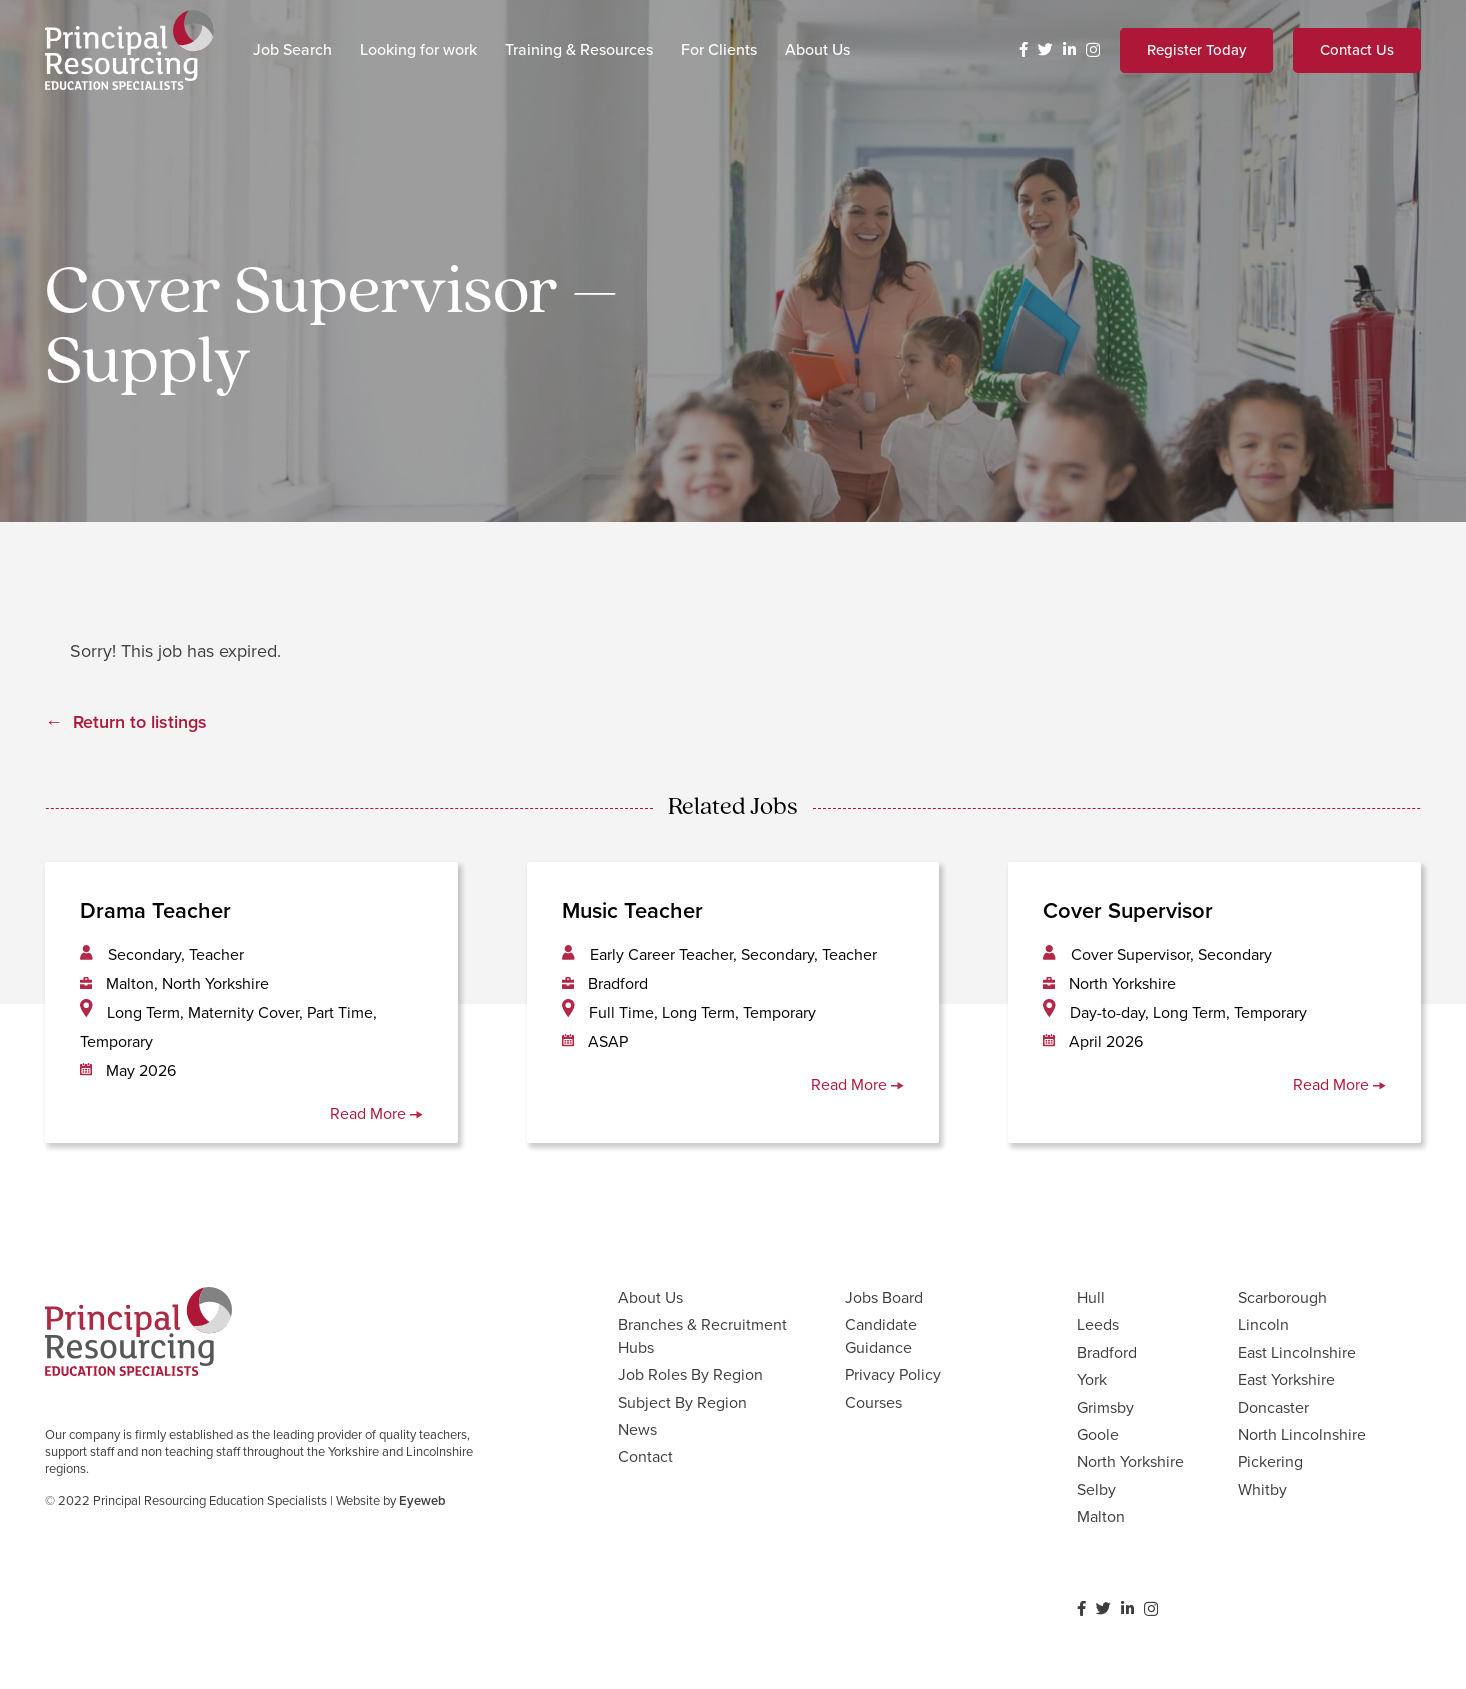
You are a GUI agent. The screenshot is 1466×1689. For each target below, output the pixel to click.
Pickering (1270, 1461)
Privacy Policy (893, 1374)
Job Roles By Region (690, 1374)
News (637, 1429)
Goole (1098, 1434)
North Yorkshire (1130, 1461)
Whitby (1262, 1489)
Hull (1091, 1297)
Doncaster (1273, 1407)
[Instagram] (1093, 50)
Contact (645, 1456)
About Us (650, 1297)
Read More (376, 1113)
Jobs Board (884, 1297)
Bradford (1107, 1352)
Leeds (1098, 1324)
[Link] (129, 50)
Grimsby (1105, 1407)
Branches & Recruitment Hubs (702, 1335)
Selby (1096, 1489)
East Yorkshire (1286, 1379)
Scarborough (1282, 1297)
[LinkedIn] (1069, 49)
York (1092, 1379)
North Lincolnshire (1302, 1434)
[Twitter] (1045, 49)
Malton (1101, 1516)
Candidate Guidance (881, 1335)
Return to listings (140, 722)
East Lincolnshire (1297, 1352)
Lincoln (1263, 1324)
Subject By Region (682, 1402)
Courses (873, 1402)
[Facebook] (1023, 49)
